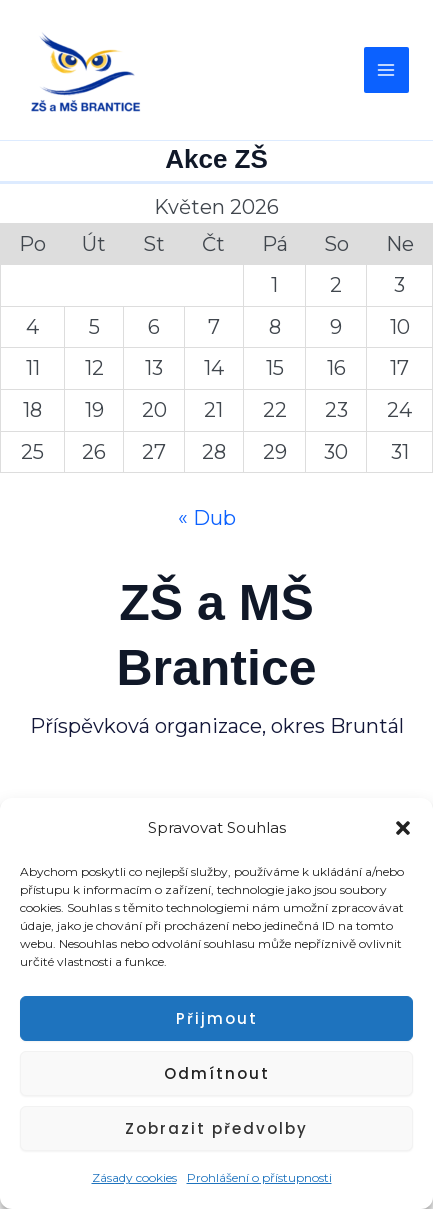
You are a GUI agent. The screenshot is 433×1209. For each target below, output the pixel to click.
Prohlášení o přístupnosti (259, 1177)
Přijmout (217, 1018)
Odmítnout (217, 1073)
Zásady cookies (134, 1177)
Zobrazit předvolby (216, 1128)
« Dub (207, 518)
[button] (403, 828)
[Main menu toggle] (387, 70)
